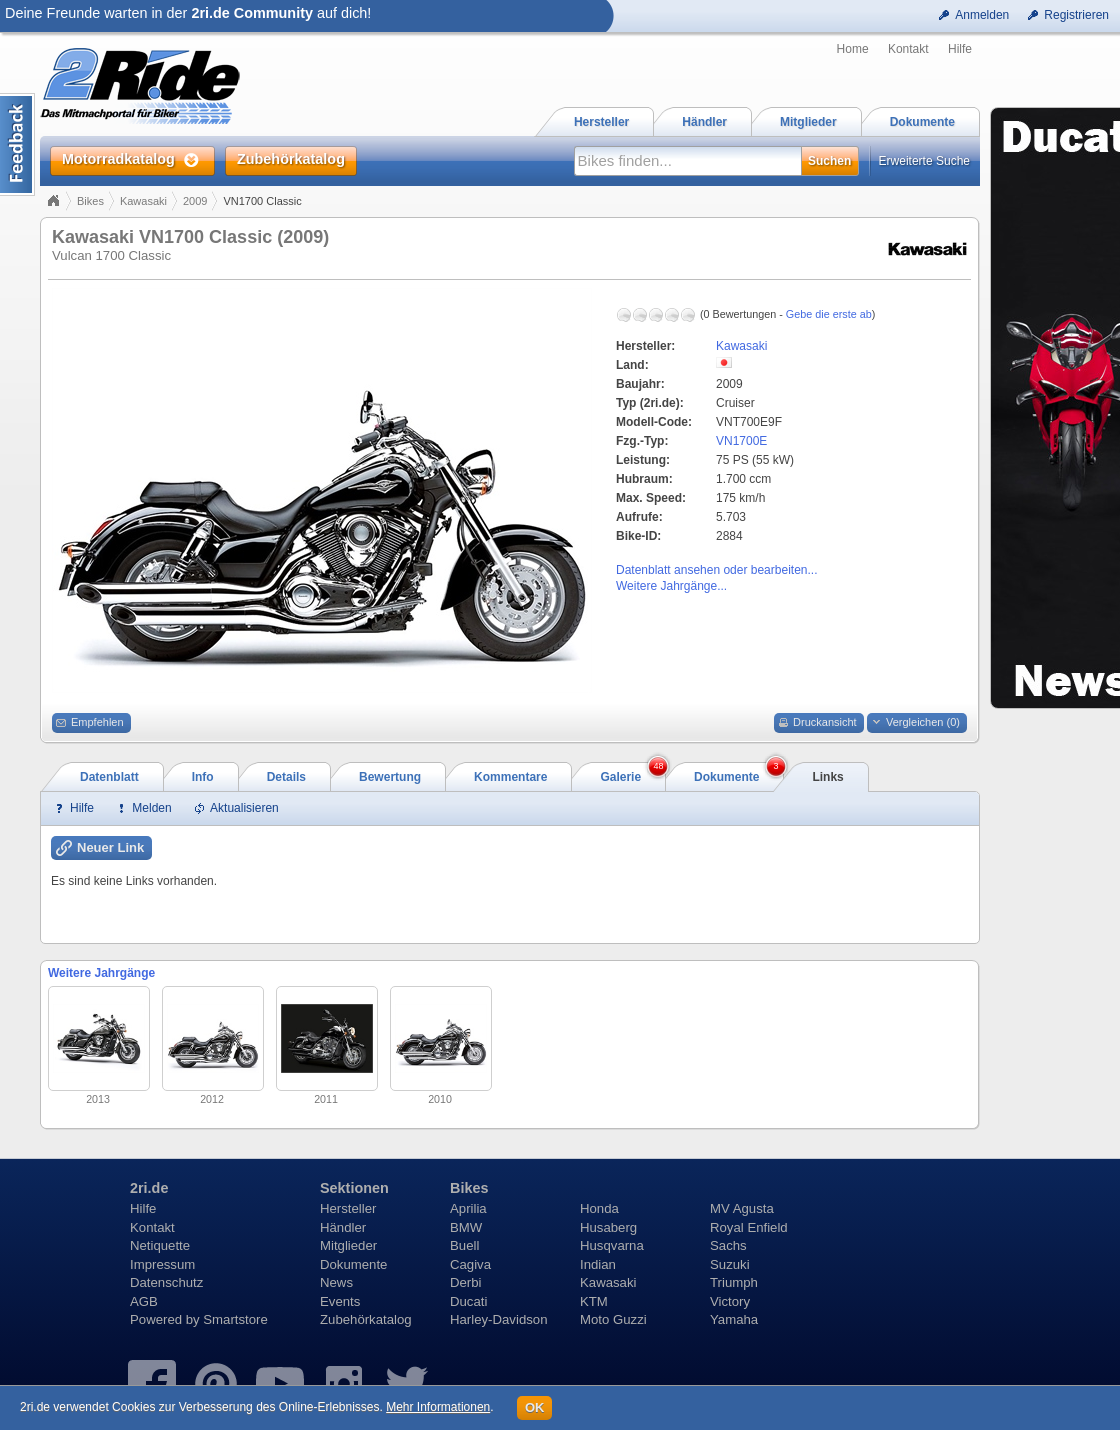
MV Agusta (742, 1208)
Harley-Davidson (498, 1319)
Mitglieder (348, 1245)
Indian (598, 1264)
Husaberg (608, 1227)
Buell (464, 1245)
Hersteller (348, 1208)
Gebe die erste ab (829, 314)
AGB (144, 1301)
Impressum (162, 1264)
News (336, 1282)
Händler (343, 1227)
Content (17, 144)
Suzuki (730, 1264)
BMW (466, 1227)
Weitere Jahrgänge (101, 973)
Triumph (734, 1282)
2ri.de (149, 1188)
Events (340, 1301)
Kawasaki (143, 201)
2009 (195, 201)
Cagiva (470, 1264)
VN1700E (741, 441)
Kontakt (908, 49)
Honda (599, 1208)
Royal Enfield (749, 1227)
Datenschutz (166, 1282)
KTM (594, 1301)
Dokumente (353, 1264)
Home (853, 49)
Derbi (466, 1282)
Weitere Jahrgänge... (671, 586)
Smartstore (235, 1319)
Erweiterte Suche (924, 161)
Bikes (90, 201)
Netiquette (160, 1245)
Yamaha (734, 1319)
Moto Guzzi (613, 1319)
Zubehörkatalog (366, 1319)
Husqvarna (612, 1245)
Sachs (728, 1245)
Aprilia (468, 1208)
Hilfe (960, 49)
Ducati (468, 1301)
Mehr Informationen (438, 1407)
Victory (730, 1301)
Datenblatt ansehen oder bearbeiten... (716, 570)
